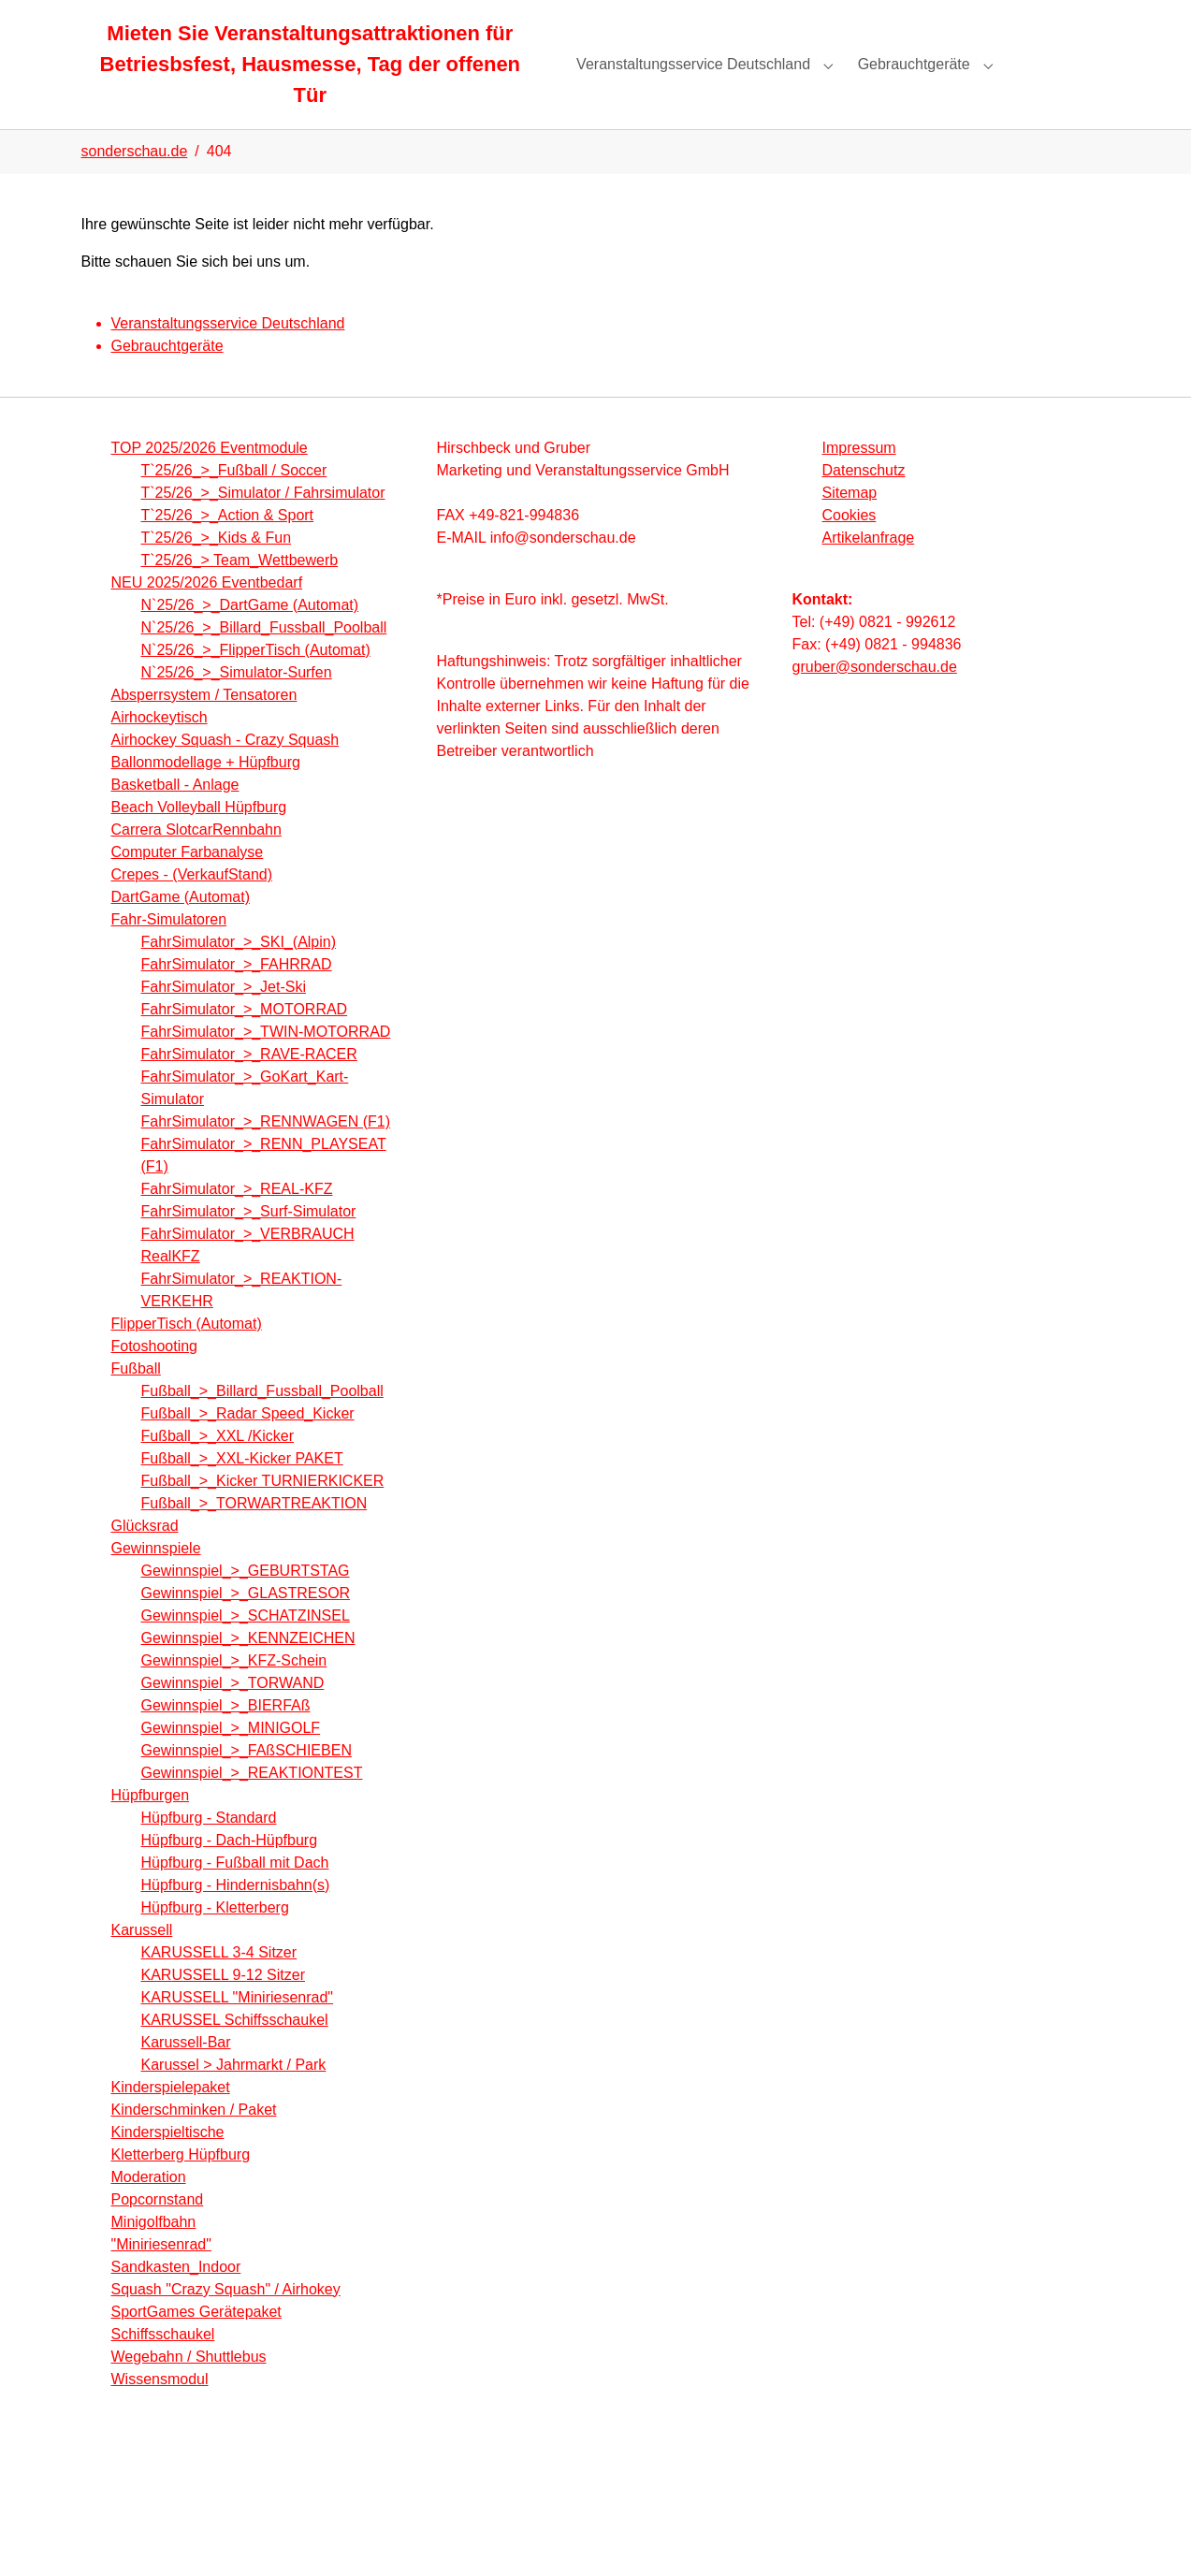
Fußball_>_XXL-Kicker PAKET (242, 1488)
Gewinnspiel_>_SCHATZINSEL (245, 1645)
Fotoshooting (154, 1376)
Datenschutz (864, 500)
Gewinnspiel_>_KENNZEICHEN (248, 1668)
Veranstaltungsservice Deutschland (228, 353)
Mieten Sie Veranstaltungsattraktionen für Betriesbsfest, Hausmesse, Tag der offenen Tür (310, 79)
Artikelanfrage (868, 567)
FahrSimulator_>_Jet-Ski (224, 1017)
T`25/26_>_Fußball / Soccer (234, 500)
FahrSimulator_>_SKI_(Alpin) (239, 972)
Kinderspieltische (168, 2162)
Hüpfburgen (150, 1825)
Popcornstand (157, 2229)
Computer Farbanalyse (187, 882)
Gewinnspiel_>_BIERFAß (226, 1735)
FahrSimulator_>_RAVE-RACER (249, 1084)
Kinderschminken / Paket (194, 2139)
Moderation (148, 2207)
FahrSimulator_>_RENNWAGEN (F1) (266, 1151)
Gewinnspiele (156, 1578)
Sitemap (850, 523)
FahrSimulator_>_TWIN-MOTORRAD (266, 1062)
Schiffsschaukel (163, 2364)
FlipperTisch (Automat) (186, 1353)
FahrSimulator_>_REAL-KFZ (237, 1219)
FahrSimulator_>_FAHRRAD (236, 994)
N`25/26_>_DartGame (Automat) (250, 635)
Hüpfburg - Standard (209, 1848)
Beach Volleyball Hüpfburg (199, 837)
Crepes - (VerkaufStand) (192, 904)
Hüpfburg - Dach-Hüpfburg (229, 1870)
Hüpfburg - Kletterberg (215, 1937)
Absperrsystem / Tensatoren (204, 725)
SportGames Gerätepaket (196, 2342)
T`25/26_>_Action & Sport (227, 545)
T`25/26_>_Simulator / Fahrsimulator (263, 523)
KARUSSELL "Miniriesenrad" (237, 2027)
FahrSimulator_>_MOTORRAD (244, 1039)
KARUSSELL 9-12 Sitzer (223, 2005)
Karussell (142, 1960)
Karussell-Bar (186, 2072)
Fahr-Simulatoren (169, 949)
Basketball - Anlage (175, 814)
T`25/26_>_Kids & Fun (216, 567)
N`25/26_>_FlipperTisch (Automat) (255, 680)
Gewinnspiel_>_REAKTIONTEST (252, 1803)
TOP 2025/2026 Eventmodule (209, 478)
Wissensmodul (160, 2409)
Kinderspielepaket (170, 2117)
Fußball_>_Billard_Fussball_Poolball (262, 1421)
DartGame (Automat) (180, 927)
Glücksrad (145, 1556)
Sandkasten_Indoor (176, 2297)
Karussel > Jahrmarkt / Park (234, 2095)
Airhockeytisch (159, 747)
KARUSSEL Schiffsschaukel (234, 2050)
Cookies (849, 545)
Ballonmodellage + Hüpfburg (205, 792)
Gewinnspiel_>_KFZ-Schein (234, 1690)
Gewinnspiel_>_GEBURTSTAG (245, 1600)
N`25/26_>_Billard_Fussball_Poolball (264, 657)
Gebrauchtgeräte (167, 376)
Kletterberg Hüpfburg (181, 2184)
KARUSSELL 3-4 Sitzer (219, 1982)
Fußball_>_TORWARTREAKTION (254, 1533)
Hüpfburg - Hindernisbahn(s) (235, 1915)
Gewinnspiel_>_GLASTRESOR (246, 1623)
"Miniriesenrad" (161, 2274)
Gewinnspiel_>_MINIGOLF (231, 1758)
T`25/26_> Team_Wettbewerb (240, 590)
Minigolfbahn (153, 2252)
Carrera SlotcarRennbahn (196, 859)
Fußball (136, 1398)
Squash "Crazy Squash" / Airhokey (226, 2319)
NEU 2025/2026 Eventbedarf (207, 612)
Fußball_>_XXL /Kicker (217, 1466)
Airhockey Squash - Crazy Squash (225, 770)
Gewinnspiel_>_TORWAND (233, 1713)
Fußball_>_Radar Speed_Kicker (248, 1443)
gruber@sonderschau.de (874, 697)
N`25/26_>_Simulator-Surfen (236, 702)
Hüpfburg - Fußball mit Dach (235, 1892)
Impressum (859, 478)
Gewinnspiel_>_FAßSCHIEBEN (246, 1780)
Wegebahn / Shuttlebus (189, 2386)
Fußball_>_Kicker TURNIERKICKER (263, 1511)
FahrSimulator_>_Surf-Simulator (248, 1241)
